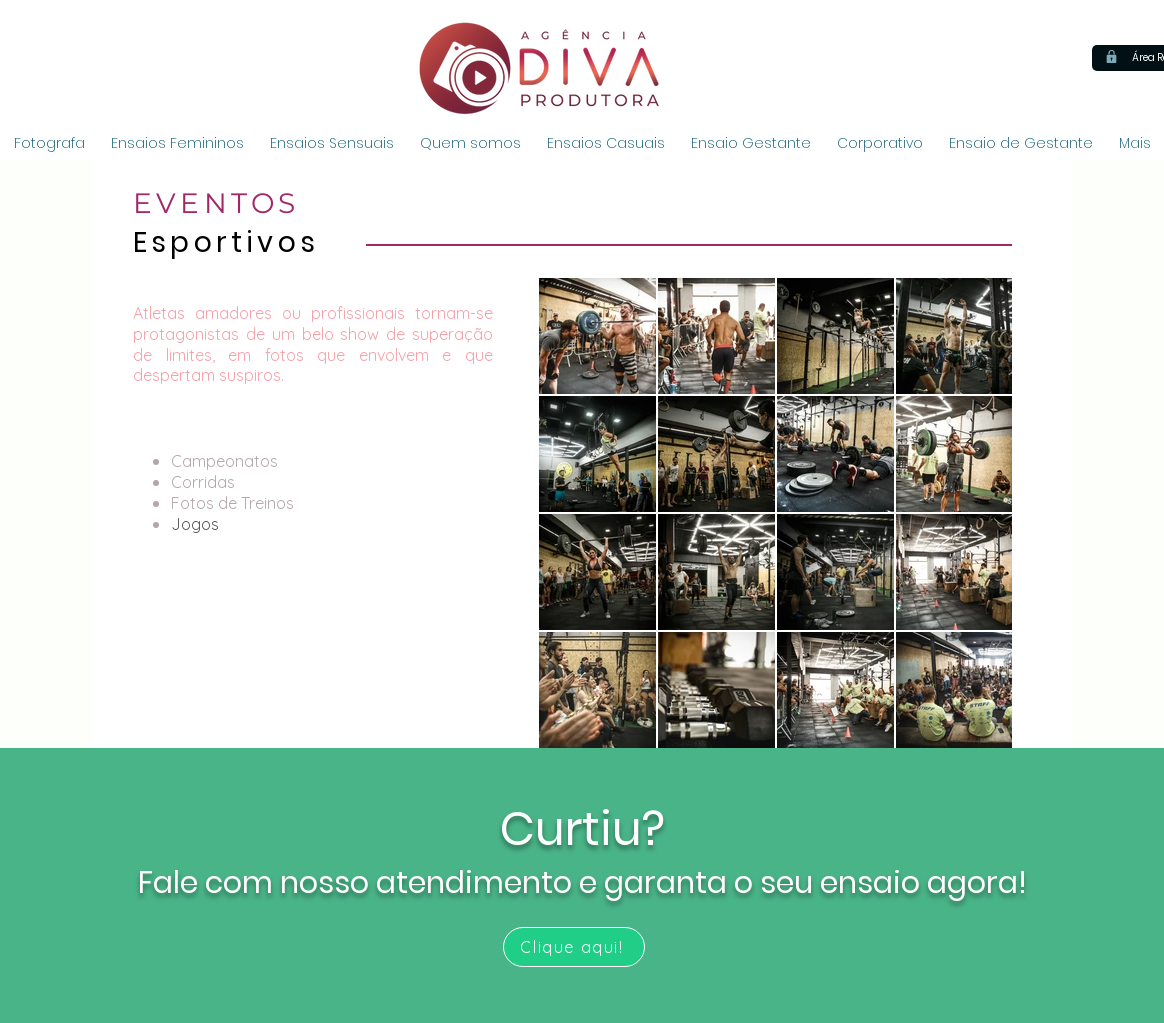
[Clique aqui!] (574, 947)
